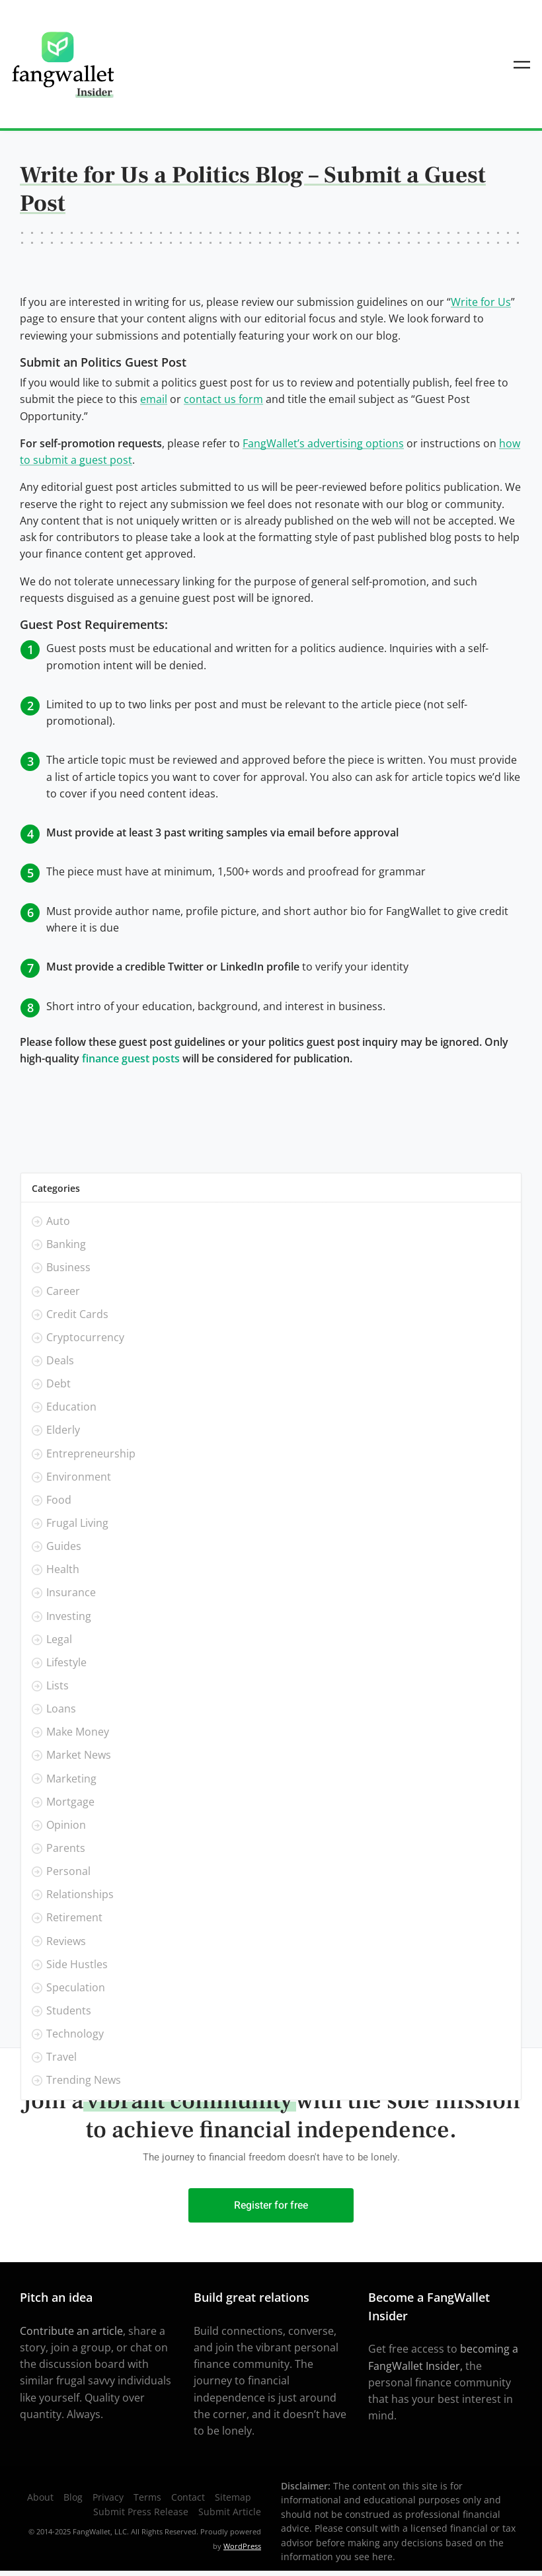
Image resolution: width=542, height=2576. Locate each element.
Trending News (83, 2080)
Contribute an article (71, 2331)
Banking (66, 1244)
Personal (68, 1871)
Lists (57, 1685)
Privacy (108, 2497)
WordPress (242, 2546)
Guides (63, 1546)
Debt (58, 1384)
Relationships (80, 1895)
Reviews (66, 1941)
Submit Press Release (140, 2511)
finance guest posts (131, 1058)
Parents (65, 1848)
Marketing (71, 1778)
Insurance (71, 1593)
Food (58, 1499)
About (40, 2497)
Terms (147, 2497)
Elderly (63, 1430)
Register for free (271, 2205)
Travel (61, 2057)
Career (63, 1291)
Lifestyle (66, 1662)
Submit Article (229, 2511)
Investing (68, 1616)
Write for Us (481, 302)
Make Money (77, 1732)
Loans (61, 1708)
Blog (73, 2497)
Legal (59, 1639)
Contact (188, 2497)
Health (62, 1570)
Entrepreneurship (91, 1453)
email (153, 399)
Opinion (66, 1825)
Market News (78, 1755)
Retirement (74, 1918)
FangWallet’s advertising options (323, 443)
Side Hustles (77, 1964)
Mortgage (70, 1801)
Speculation (75, 1987)
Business (68, 1268)
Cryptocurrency (85, 1337)
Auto (58, 1221)
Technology (75, 2033)
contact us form (223, 399)
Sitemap (233, 2497)
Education (71, 1407)
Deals (60, 1360)
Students (68, 2010)
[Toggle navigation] (522, 64)
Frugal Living (77, 1523)
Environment (78, 1476)
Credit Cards (77, 1314)
